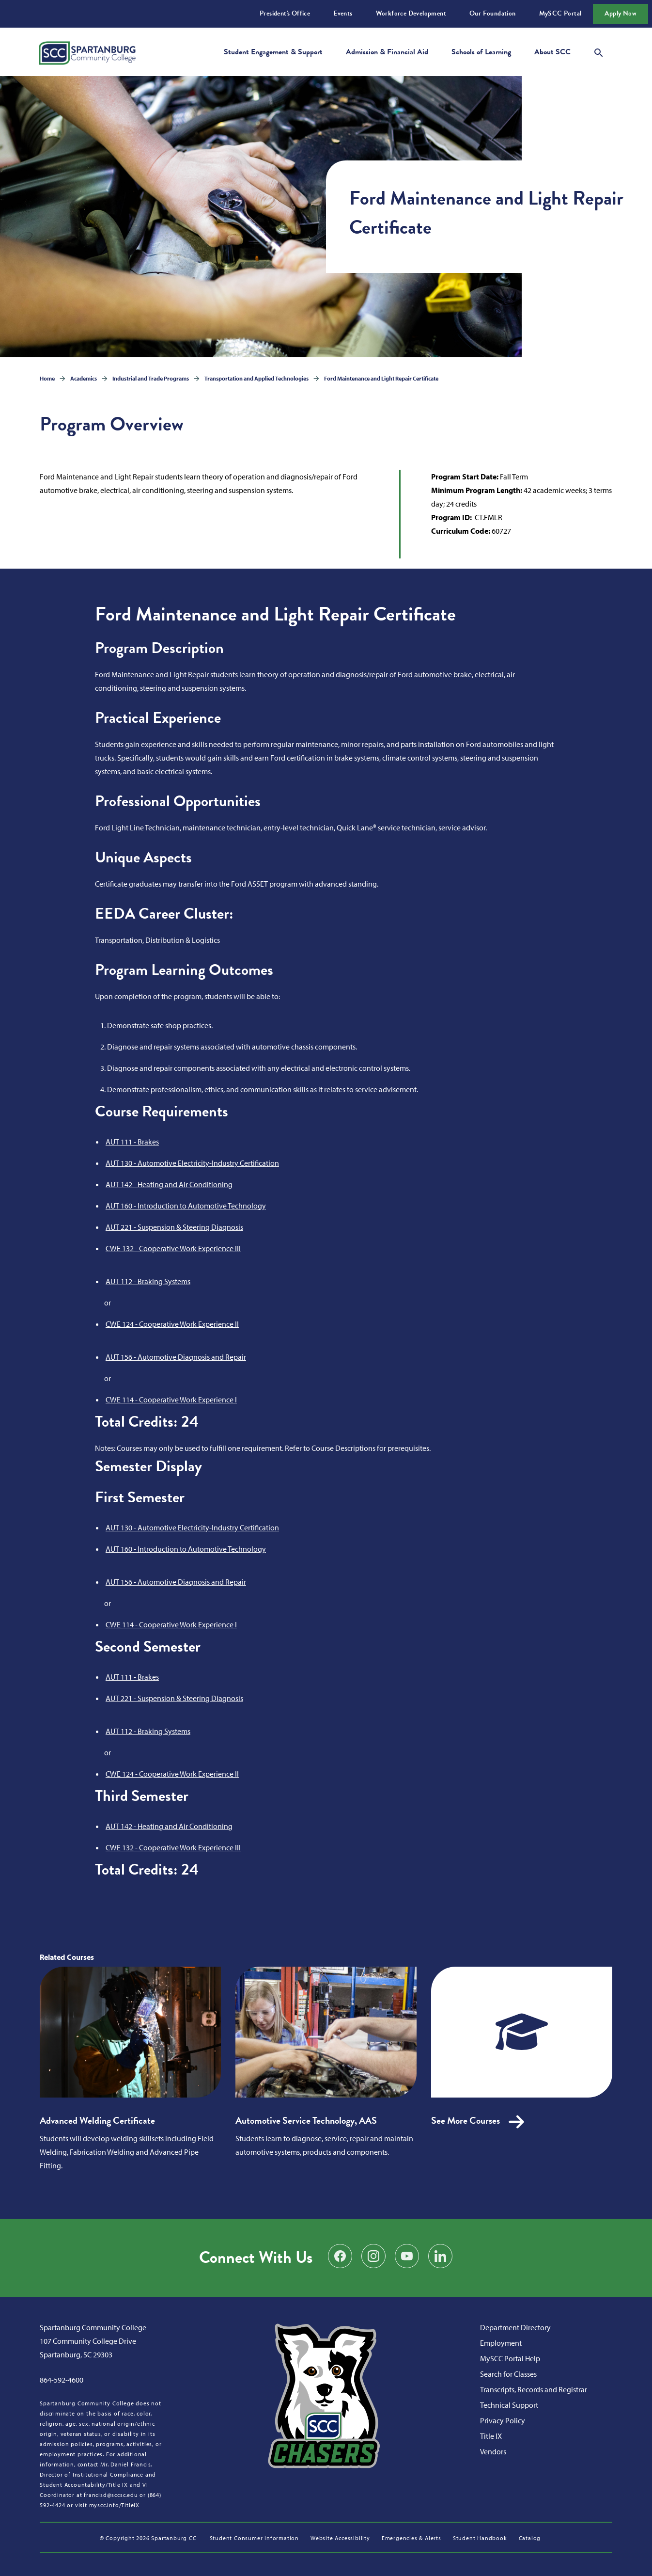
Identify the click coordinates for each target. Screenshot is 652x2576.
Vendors (493, 2451)
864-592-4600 (61, 2380)
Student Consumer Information (254, 2538)
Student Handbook (480, 2538)
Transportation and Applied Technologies (256, 378)
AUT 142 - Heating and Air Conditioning (169, 1184)
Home (47, 378)
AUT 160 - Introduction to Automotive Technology (186, 1205)
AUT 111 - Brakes (132, 1141)
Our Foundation (492, 13)
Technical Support (509, 2405)
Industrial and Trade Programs (150, 378)
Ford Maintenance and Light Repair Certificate (381, 378)
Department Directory (515, 2327)
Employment (501, 2343)
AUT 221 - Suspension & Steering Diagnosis (174, 1227)
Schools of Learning (481, 52)
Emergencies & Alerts (411, 2538)
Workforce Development (411, 13)
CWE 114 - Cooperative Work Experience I (171, 1399)
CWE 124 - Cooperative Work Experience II (172, 1324)
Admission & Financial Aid (387, 52)
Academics (83, 378)
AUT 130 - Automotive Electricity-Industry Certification (192, 1163)
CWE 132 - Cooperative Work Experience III (173, 1248)
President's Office (285, 13)
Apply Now (620, 13)
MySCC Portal (560, 13)
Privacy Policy (502, 2420)
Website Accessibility (340, 2538)
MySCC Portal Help (510, 2358)
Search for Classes (508, 2374)
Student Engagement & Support (273, 52)
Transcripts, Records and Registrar (533, 2389)
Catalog (530, 2538)
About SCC (552, 52)
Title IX (491, 2436)
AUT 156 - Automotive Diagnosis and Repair (176, 1357)
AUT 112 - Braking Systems (148, 1281)
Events (342, 13)
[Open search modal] (598, 51)
